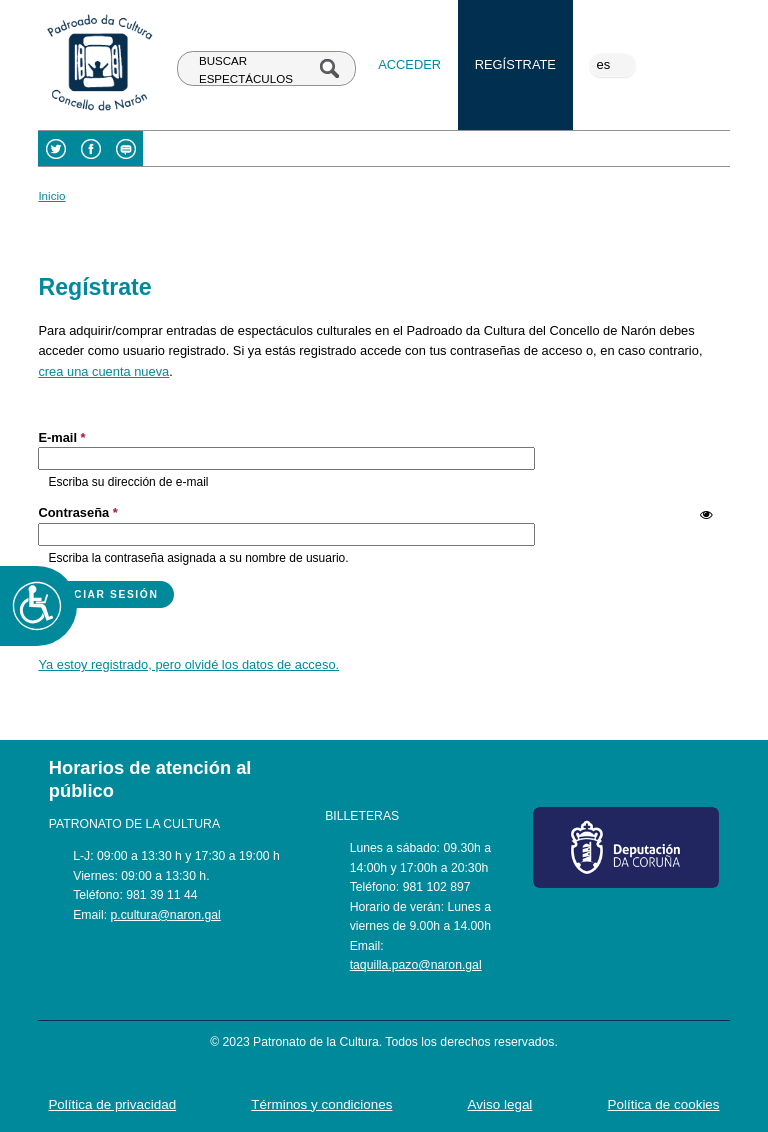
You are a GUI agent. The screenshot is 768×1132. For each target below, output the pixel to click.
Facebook (90, 148)
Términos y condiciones (321, 1104)
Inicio (51, 196)
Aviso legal (500, 1104)
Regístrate (515, 64)
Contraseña (77, 512)
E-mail (61, 437)
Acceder (409, 64)
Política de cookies (664, 1104)
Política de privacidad (112, 1104)
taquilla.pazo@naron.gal (416, 965)
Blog (125, 148)
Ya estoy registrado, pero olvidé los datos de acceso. (188, 664)
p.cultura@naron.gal (166, 915)
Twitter (55, 148)
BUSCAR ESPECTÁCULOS (246, 69)
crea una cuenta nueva (103, 371)
